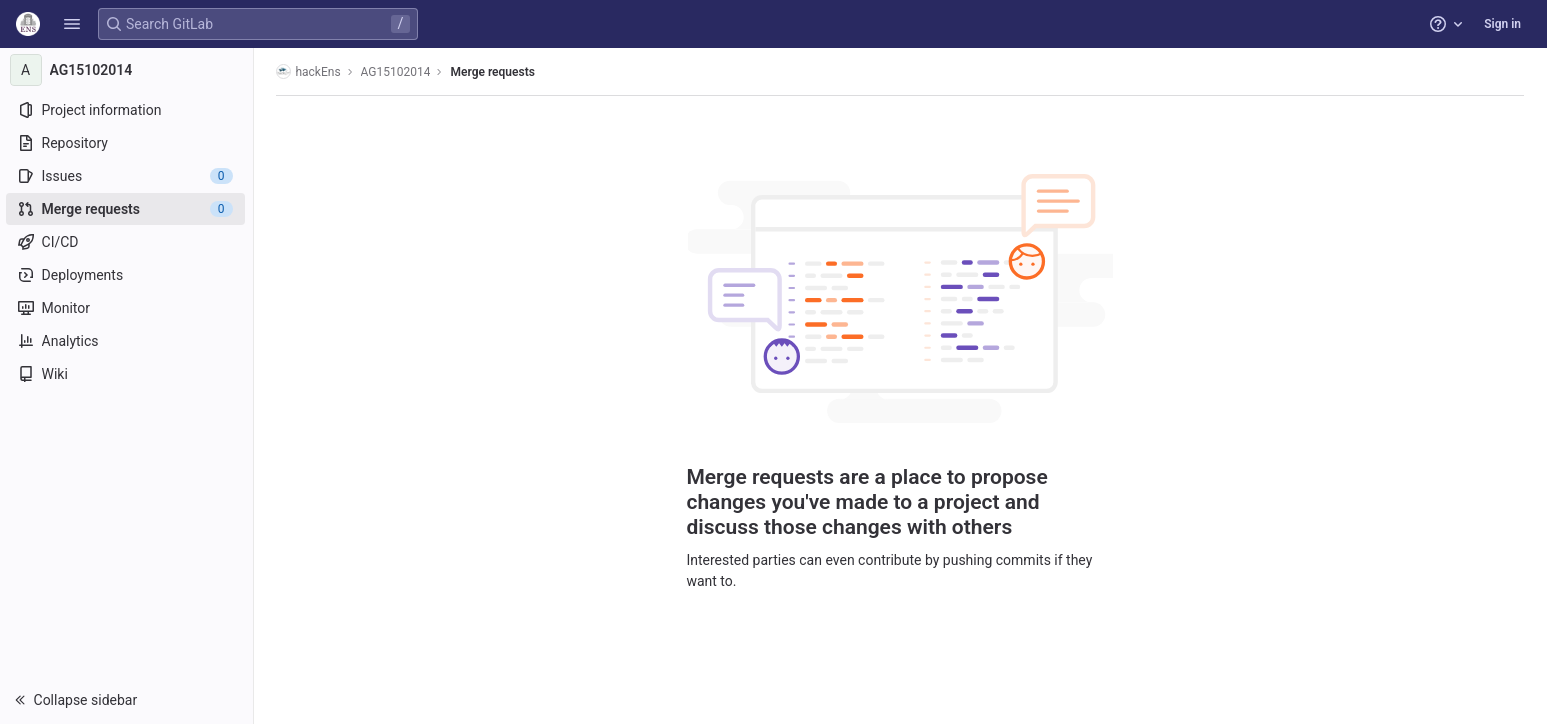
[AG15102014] (128, 70)
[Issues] (127, 176)
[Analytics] (127, 341)
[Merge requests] (127, 209)
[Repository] (127, 143)
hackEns (310, 71)
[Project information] (127, 110)
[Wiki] (127, 374)
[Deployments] (127, 275)
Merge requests (494, 72)
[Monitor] (127, 308)
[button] (72, 24)
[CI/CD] (127, 242)
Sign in (1502, 24)
